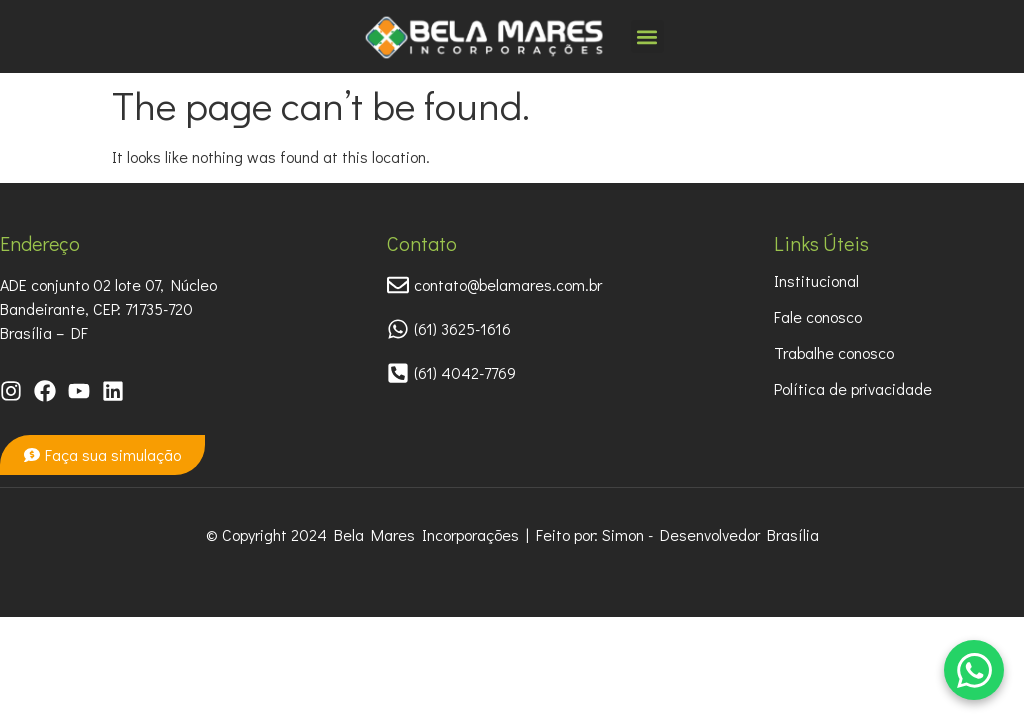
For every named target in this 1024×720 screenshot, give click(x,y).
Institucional (816, 280)
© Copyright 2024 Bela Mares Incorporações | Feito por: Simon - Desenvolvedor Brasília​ (512, 534)
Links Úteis (821, 243)
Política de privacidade (853, 388)
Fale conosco (818, 316)
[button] (647, 36)
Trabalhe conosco (834, 352)
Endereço (40, 243)
